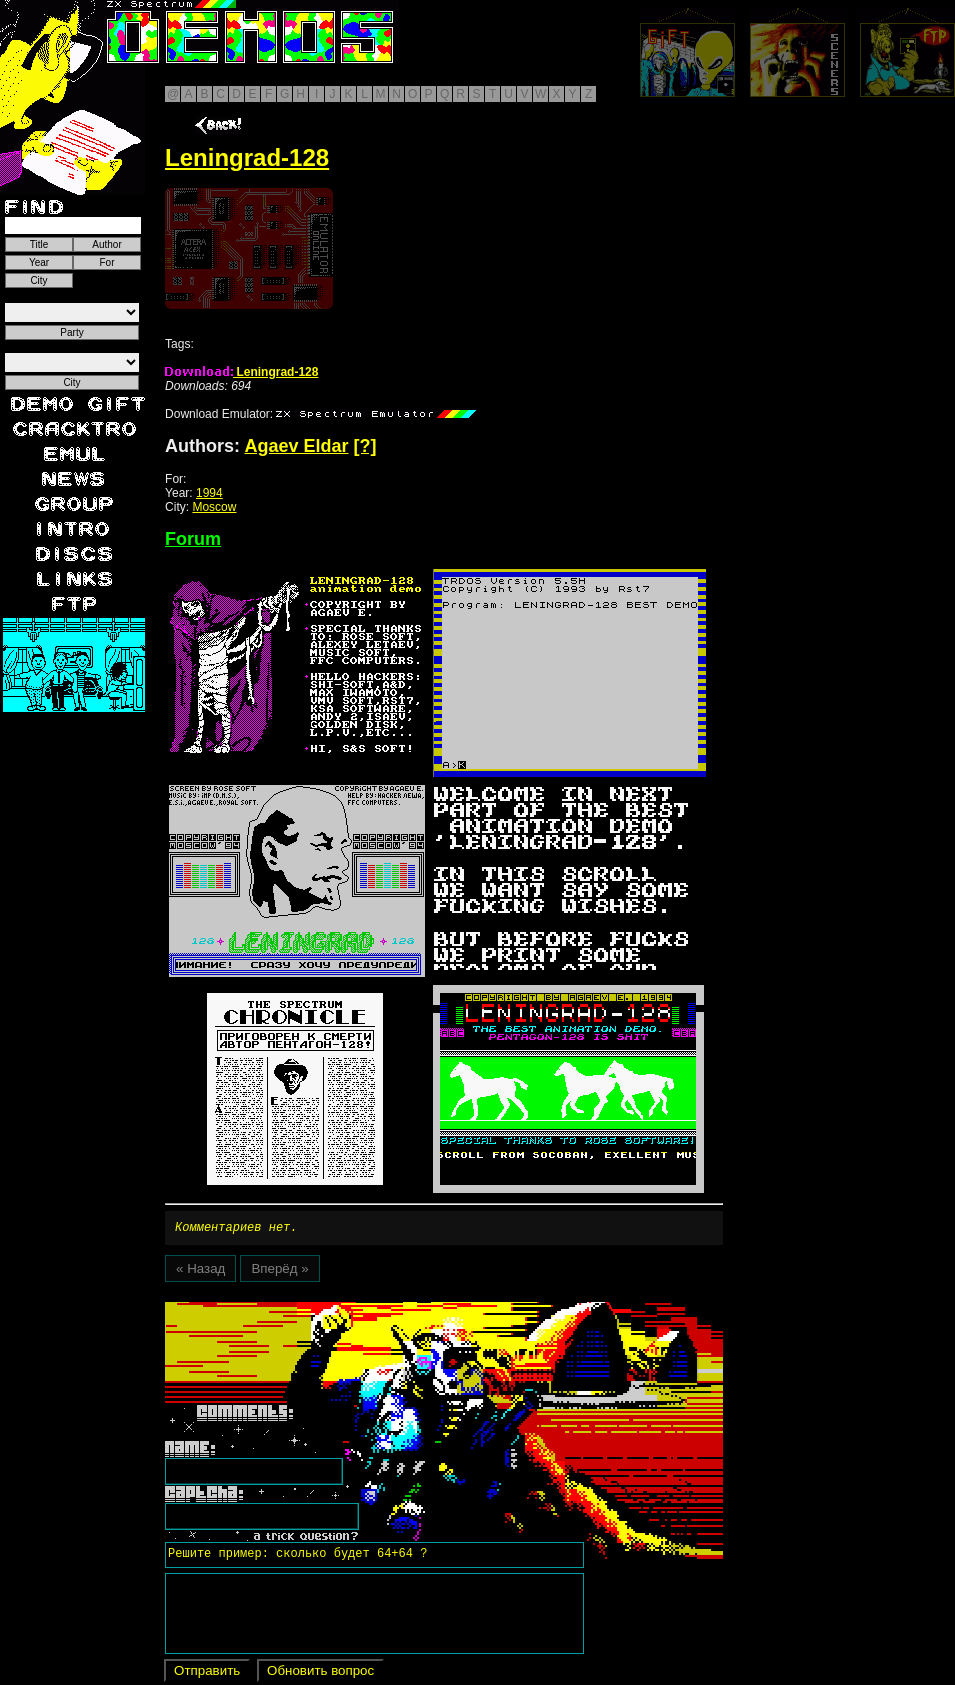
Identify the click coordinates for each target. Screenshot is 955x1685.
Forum (193, 539)
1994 (209, 493)
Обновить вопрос (320, 1673)
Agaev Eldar (296, 446)
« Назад (200, 1271)
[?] (364, 446)
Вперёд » (279, 1271)
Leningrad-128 (241, 372)
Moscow (214, 507)
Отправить (207, 1673)
